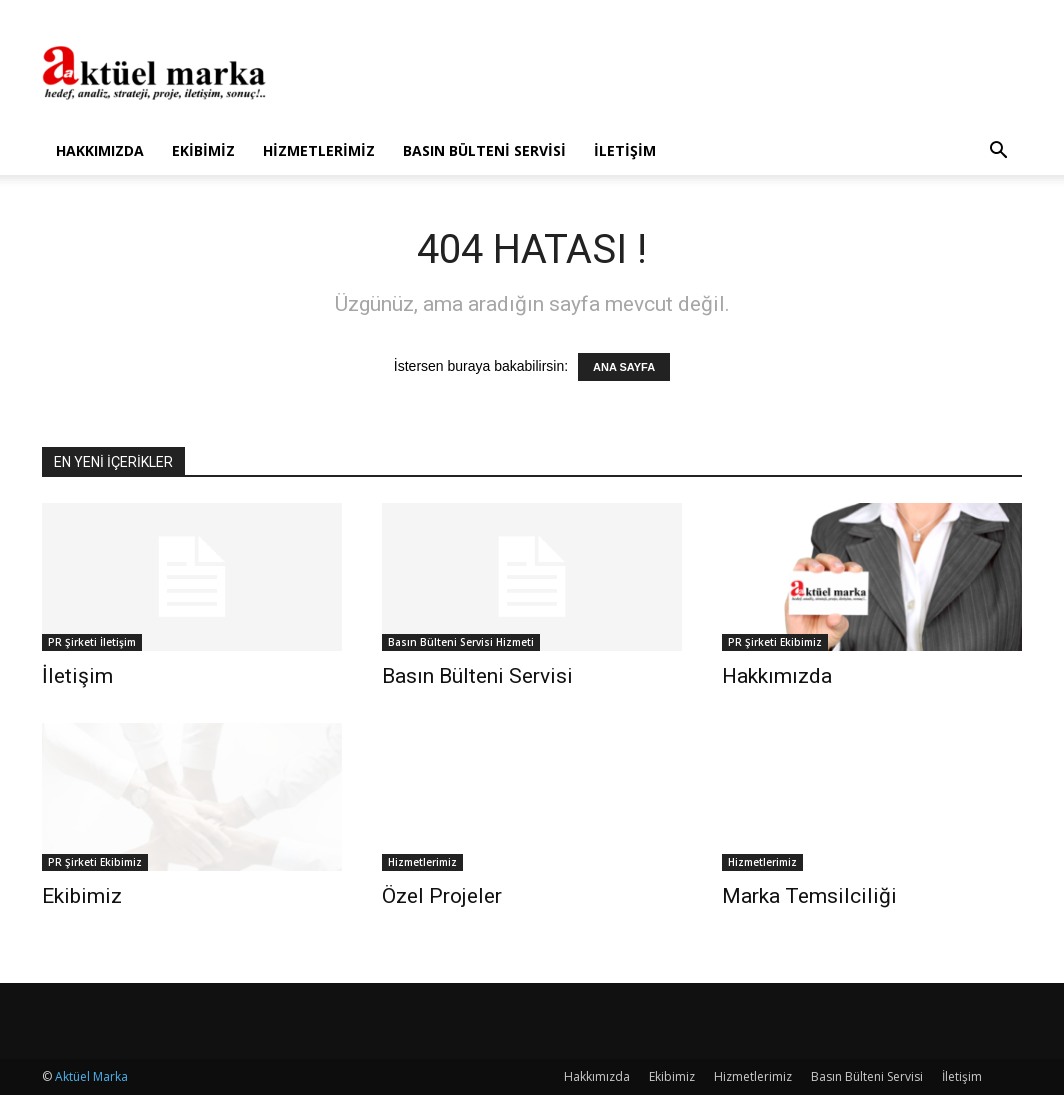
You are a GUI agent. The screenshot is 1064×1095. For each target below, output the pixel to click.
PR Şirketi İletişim (92, 642)
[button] (998, 152)
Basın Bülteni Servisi (484, 150)
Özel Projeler (442, 896)
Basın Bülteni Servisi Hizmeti (461, 642)
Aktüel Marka (91, 1076)
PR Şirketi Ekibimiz (775, 642)
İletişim (625, 150)
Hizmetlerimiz (319, 150)
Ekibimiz (203, 150)
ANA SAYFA (624, 367)
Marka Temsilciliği (809, 896)
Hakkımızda (100, 150)
